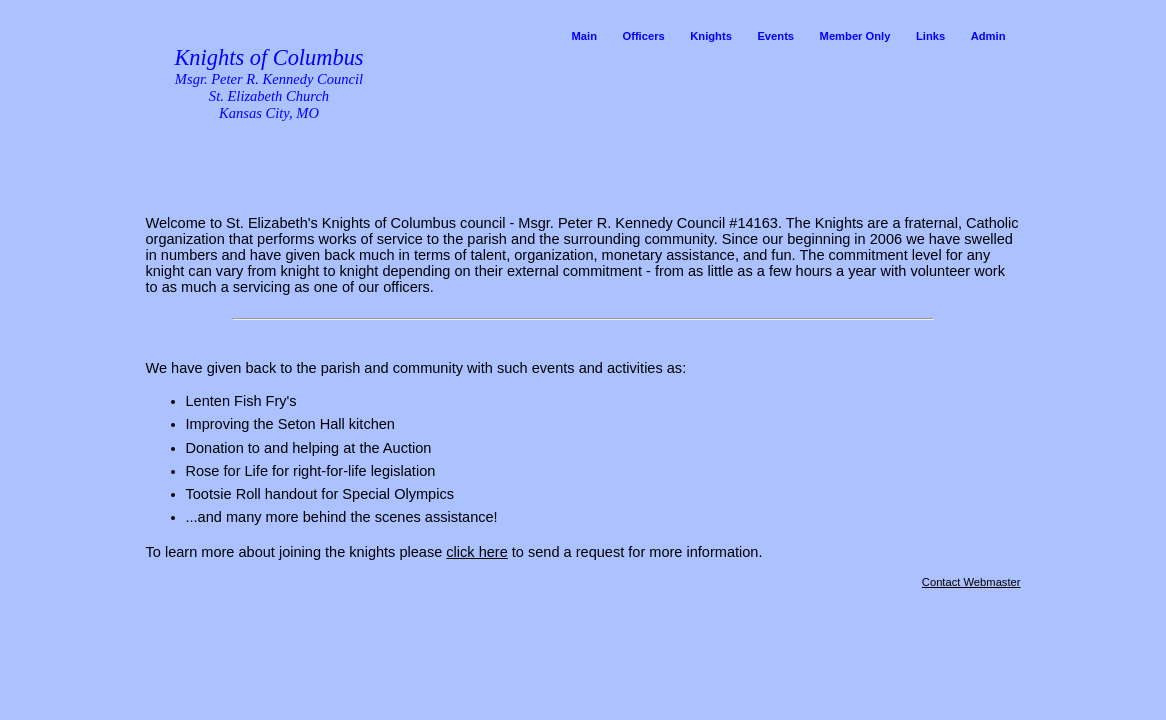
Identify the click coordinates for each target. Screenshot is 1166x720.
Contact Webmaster (971, 582)
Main (583, 36)
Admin (988, 36)
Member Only (855, 36)
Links (930, 36)
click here (476, 552)
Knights (711, 36)
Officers (643, 36)
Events (775, 36)
